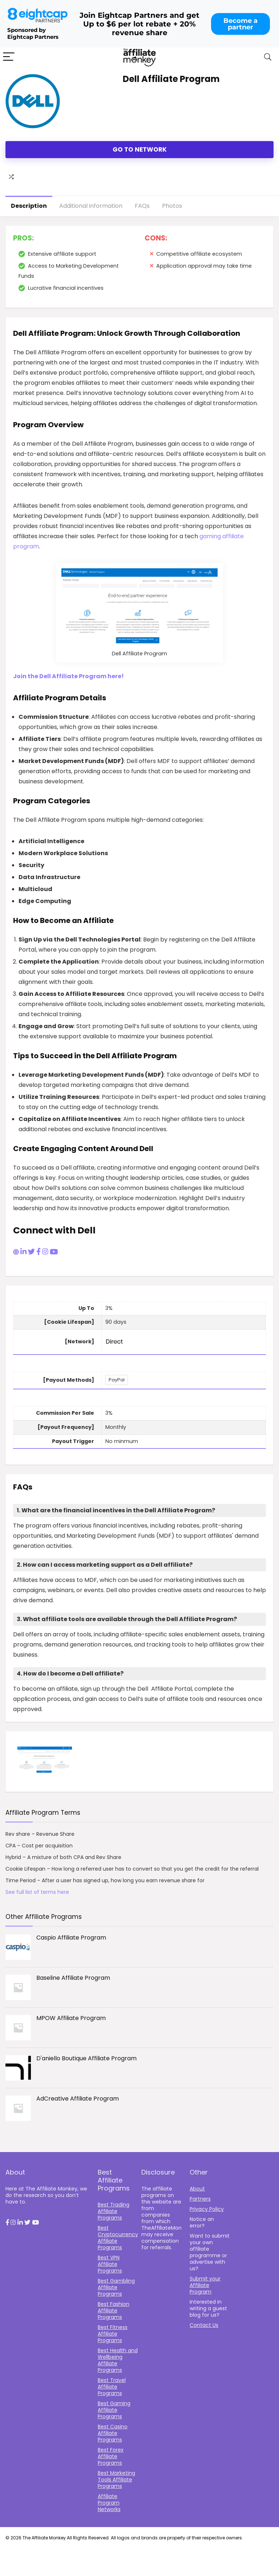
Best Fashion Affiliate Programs (113, 2310)
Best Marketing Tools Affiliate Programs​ (116, 2479)
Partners (200, 2198)
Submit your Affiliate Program (205, 2285)
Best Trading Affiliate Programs (113, 2211)
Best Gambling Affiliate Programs (116, 2287)
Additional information (90, 206)
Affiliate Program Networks (109, 2503)
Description (29, 206)
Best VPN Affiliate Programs (110, 2264)
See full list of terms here (37, 1892)
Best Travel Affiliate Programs (112, 2387)
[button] (7, 2222)
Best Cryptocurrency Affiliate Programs (118, 2237)
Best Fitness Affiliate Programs (113, 2334)
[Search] (267, 57)
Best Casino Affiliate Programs (113, 2433)
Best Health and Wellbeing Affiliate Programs (118, 2360)
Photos (172, 206)
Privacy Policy (207, 2209)
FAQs (142, 206)
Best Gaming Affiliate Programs (114, 2410)
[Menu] (8, 57)
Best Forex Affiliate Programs (111, 2456)
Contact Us (204, 2325)
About (197, 2188)
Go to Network (140, 149)
